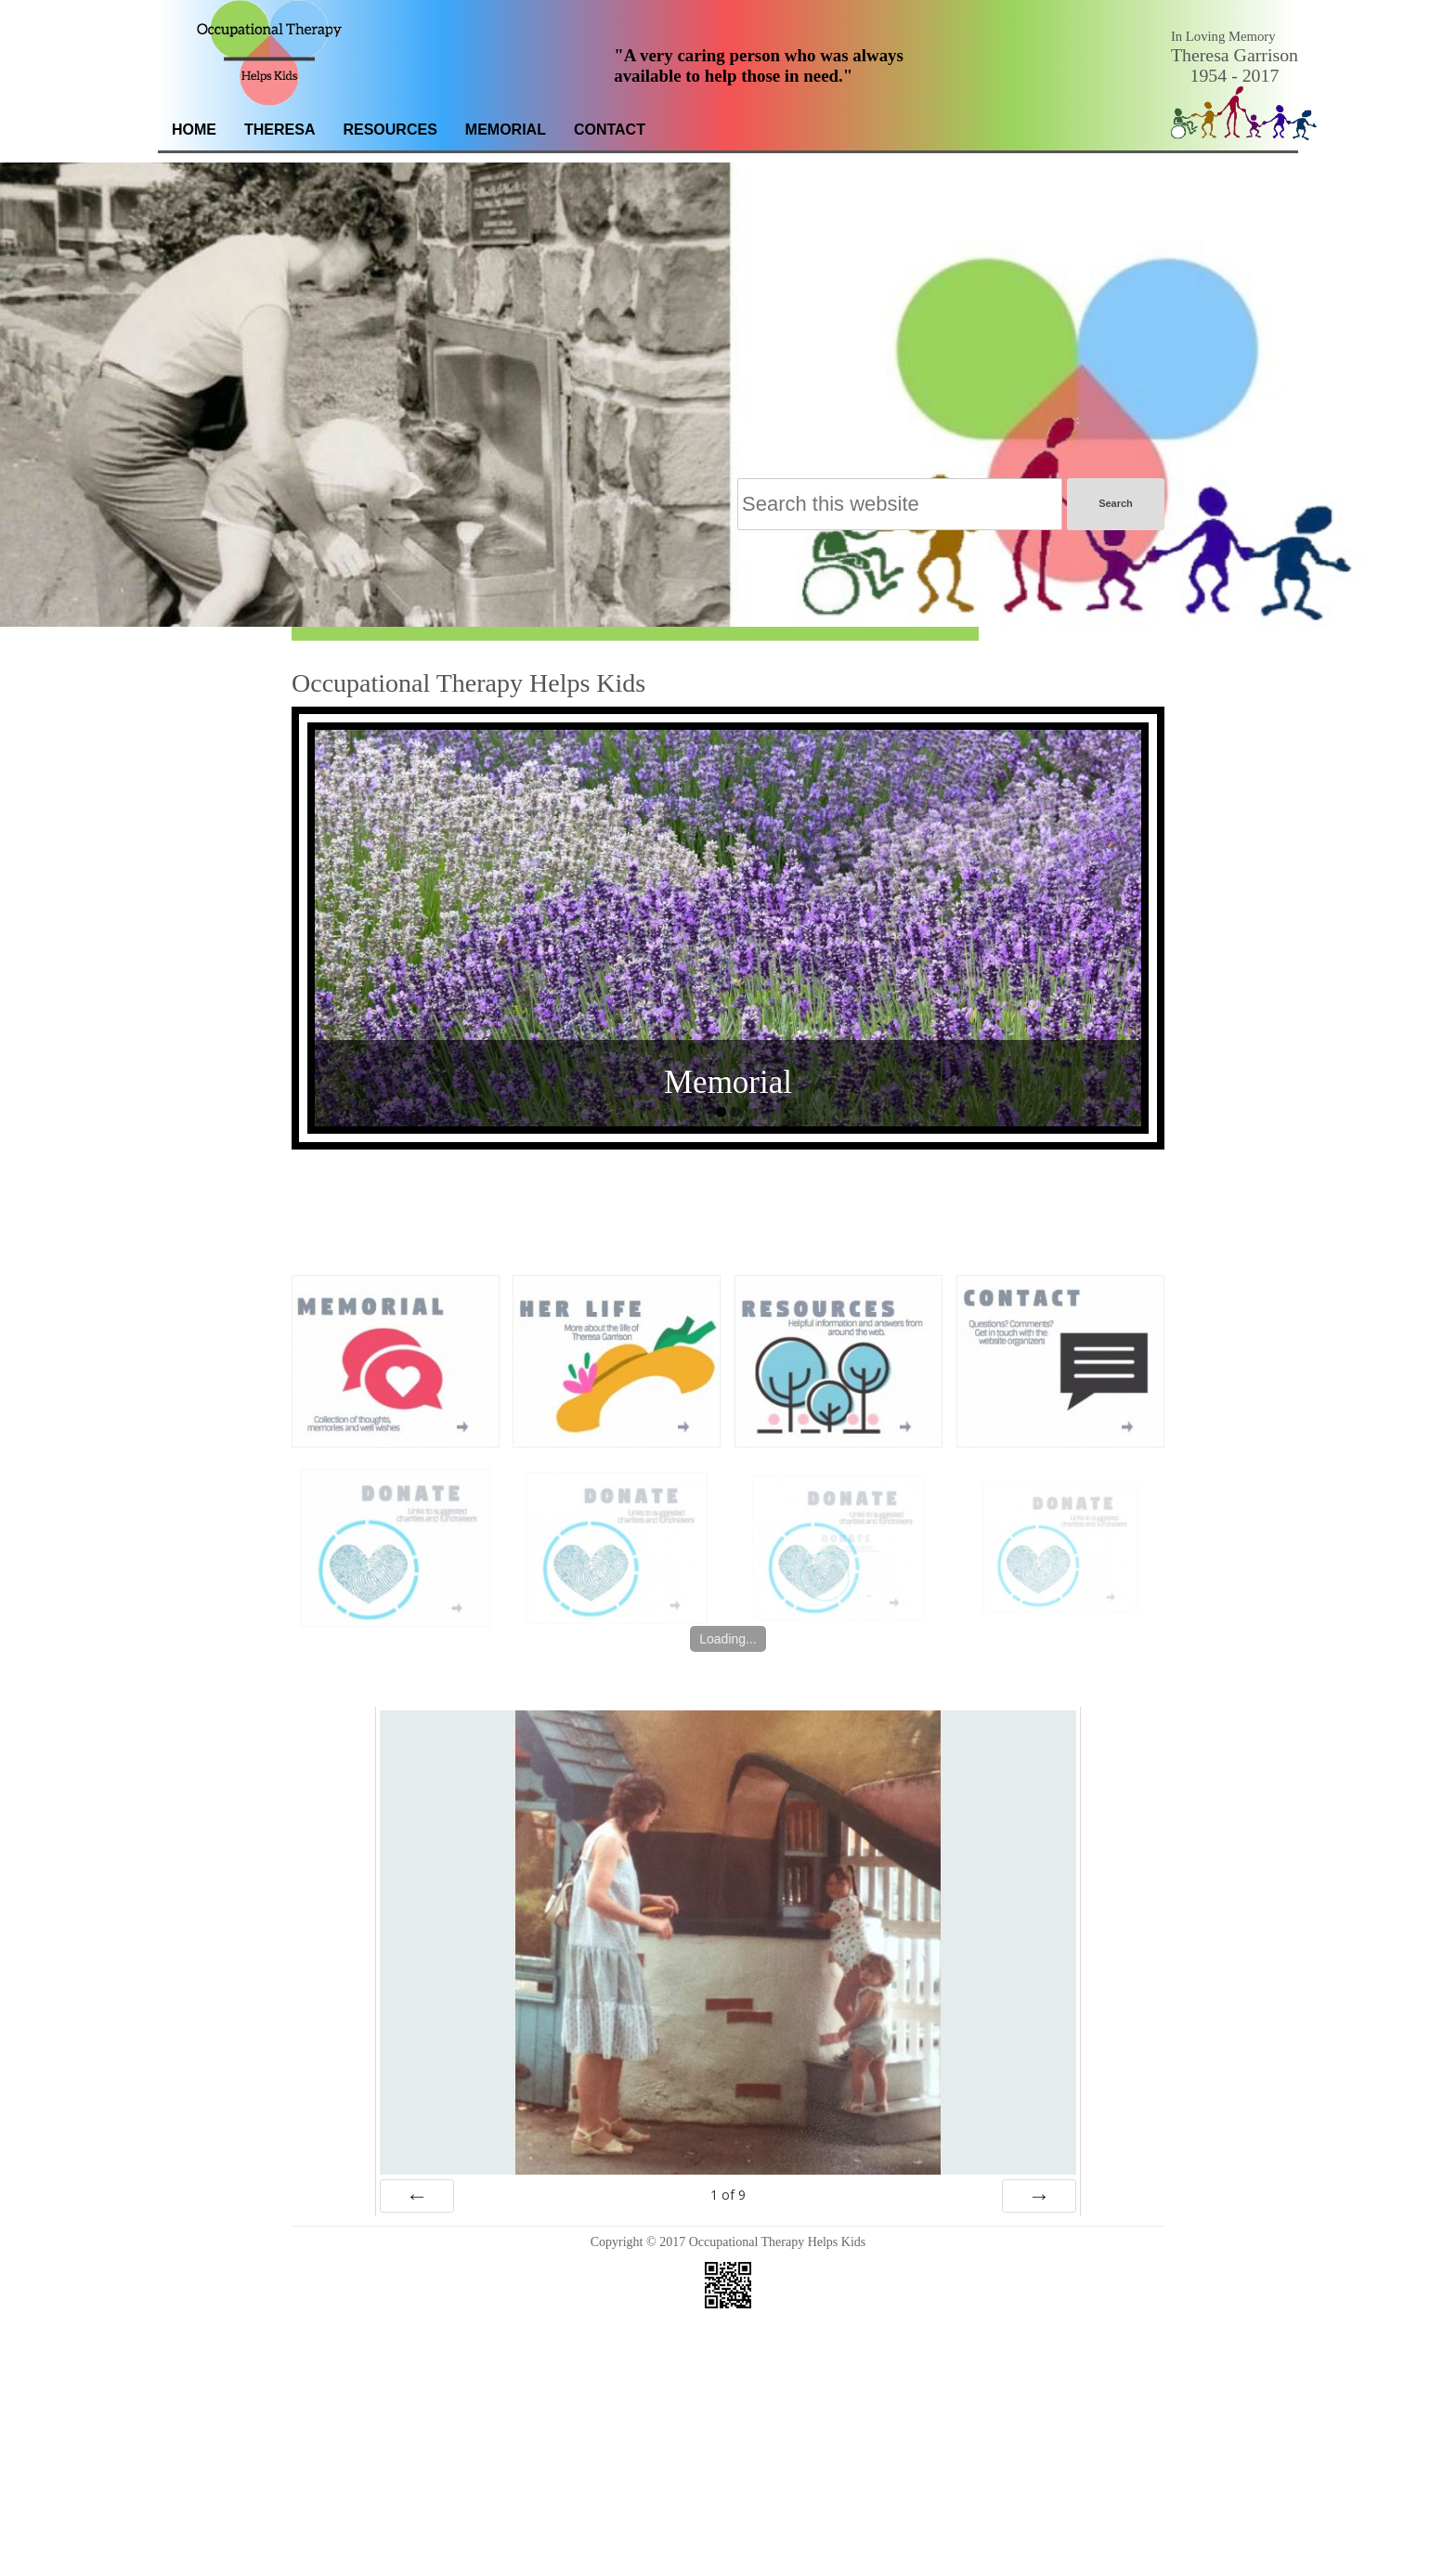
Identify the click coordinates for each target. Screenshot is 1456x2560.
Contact (609, 129)
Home (194, 129)
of (728, 2177)
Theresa (279, 129)
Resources (389, 129)
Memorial (505, 129)
